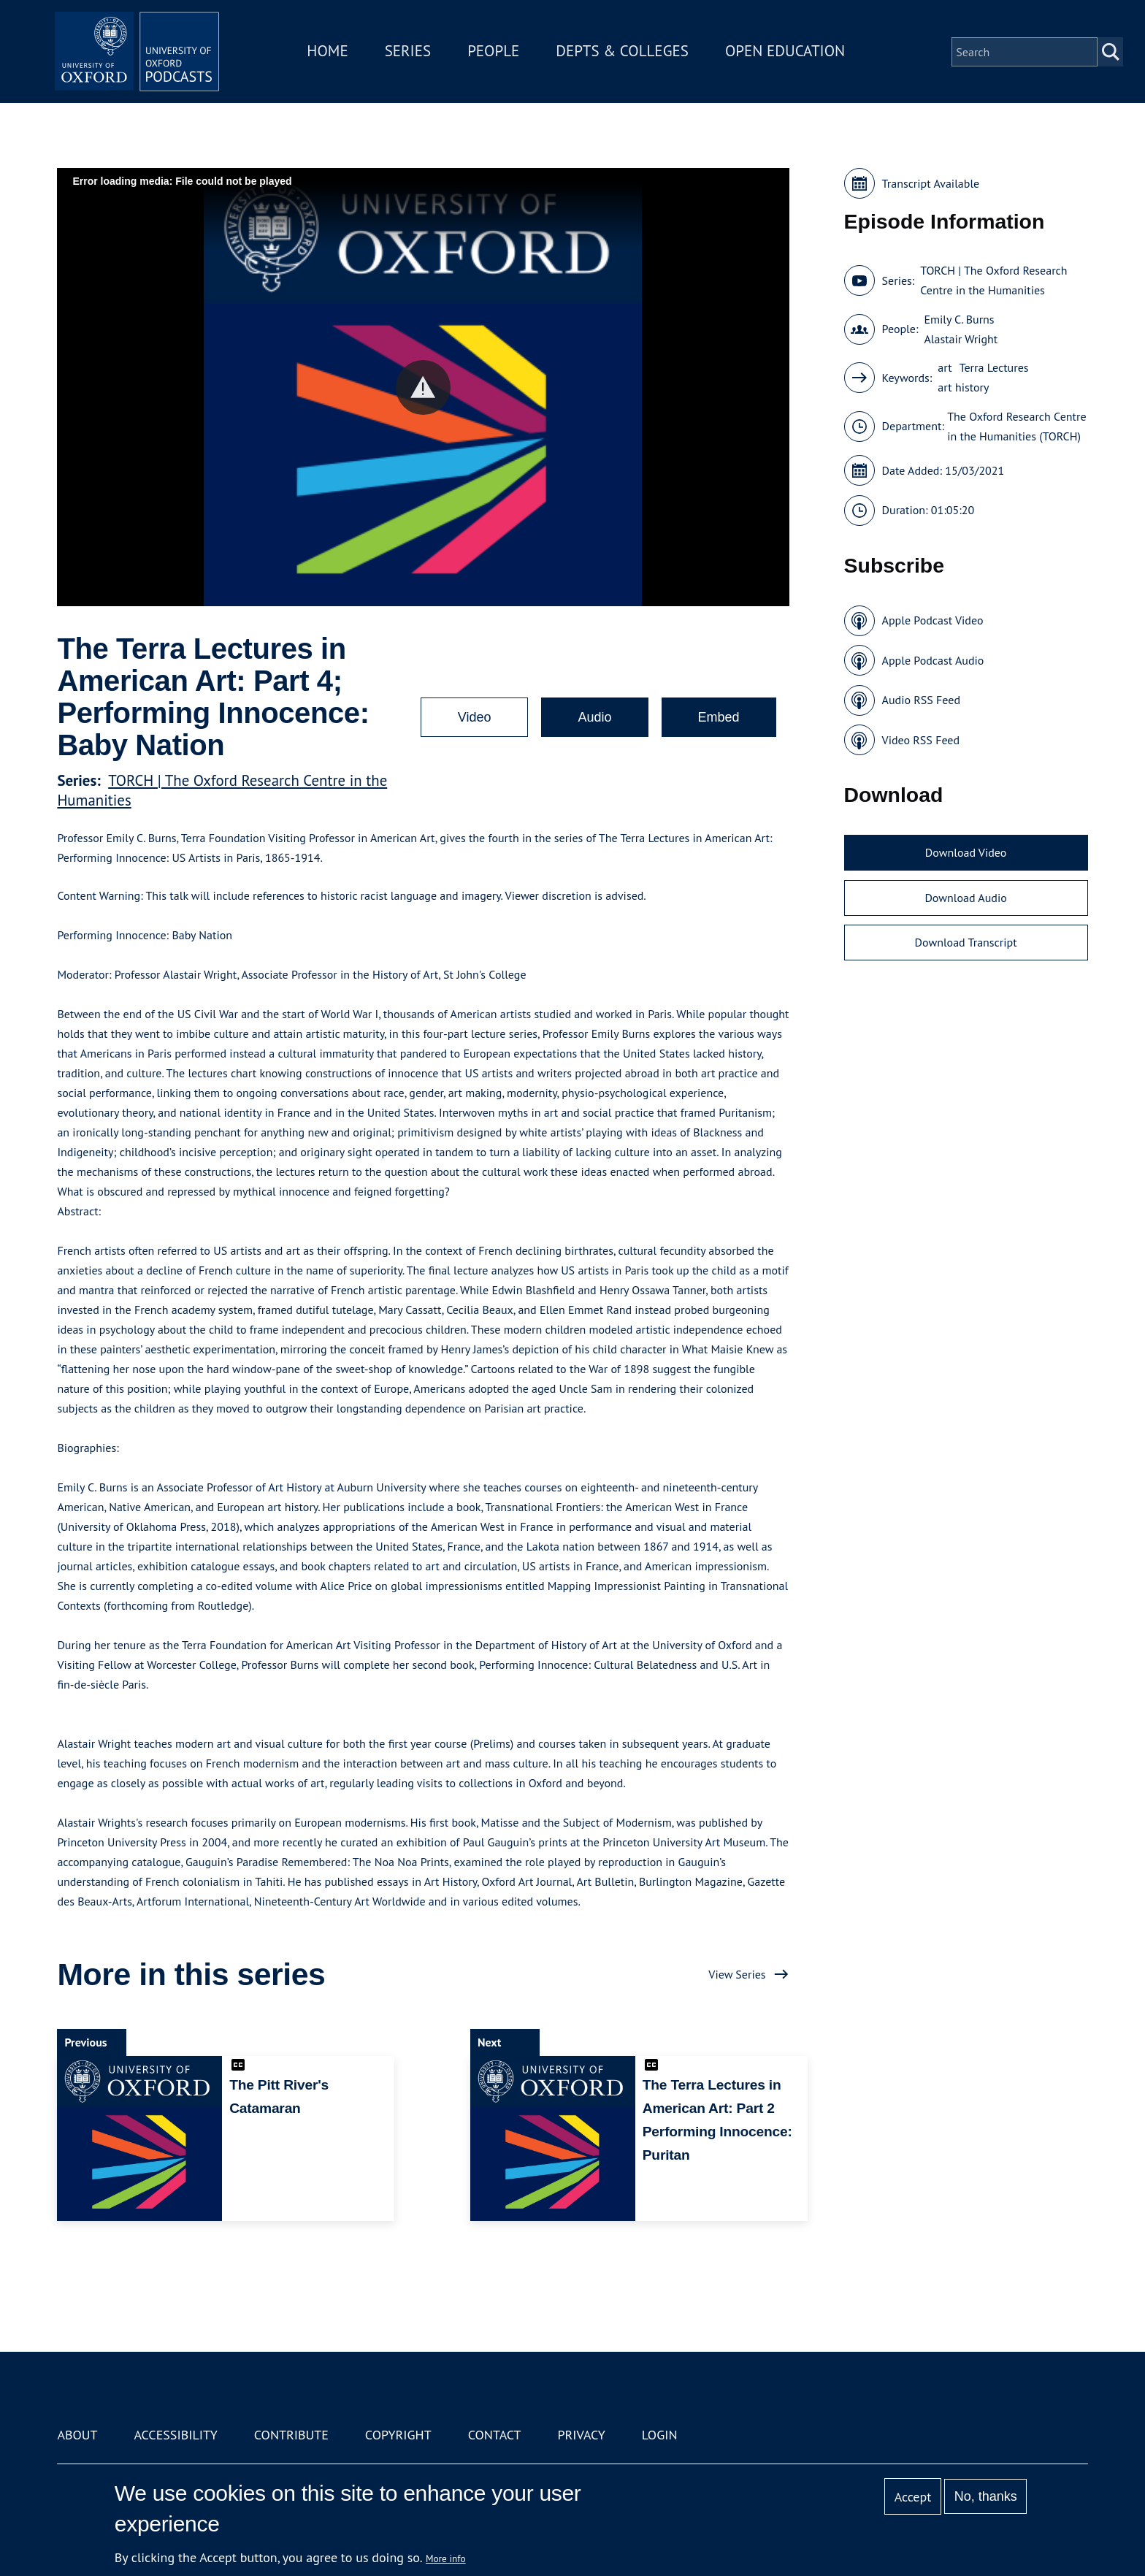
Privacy (581, 2434)
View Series (736, 1974)
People (498, 54)
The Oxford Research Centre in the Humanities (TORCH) (1016, 426)
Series (413, 54)
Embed (719, 717)
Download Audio (965, 897)
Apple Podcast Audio (933, 660)
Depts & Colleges (628, 54)
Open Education (790, 54)
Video (474, 717)
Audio (594, 717)
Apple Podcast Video (933, 620)
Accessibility (175, 2434)
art (944, 367)
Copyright (398, 2434)
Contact (494, 2434)
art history (963, 387)
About (77, 2434)
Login (660, 2434)
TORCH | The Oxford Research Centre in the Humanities (993, 280)
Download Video (965, 852)
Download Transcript (966, 942)
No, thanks (985, 2496)
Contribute (291, 2434)
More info (446, 2558)
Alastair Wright (960, 339)
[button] (423, 387)
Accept (913, 2496)
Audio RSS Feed (921, 699)
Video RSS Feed (921, 740)
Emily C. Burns (959, 319)
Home (333, 54)
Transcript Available (931, 183)
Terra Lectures (994, 367)
